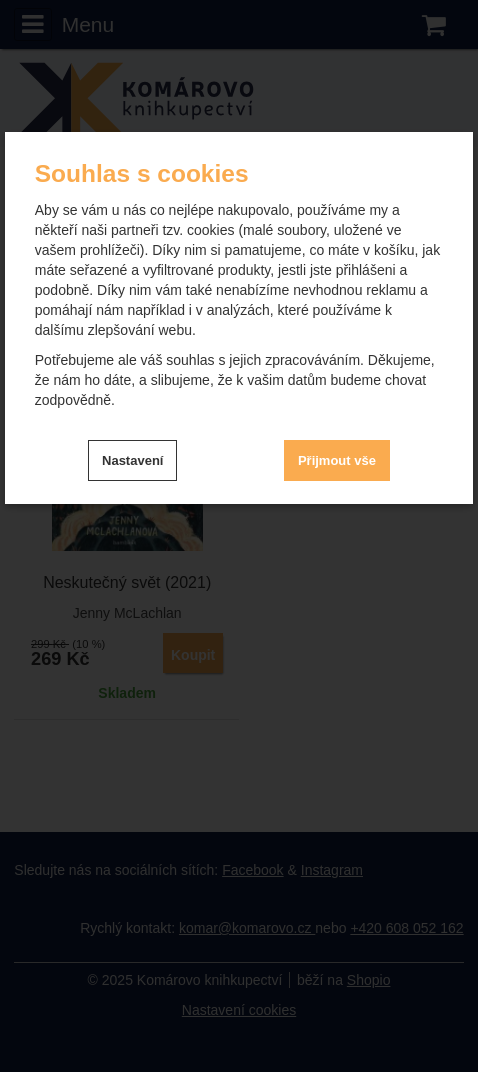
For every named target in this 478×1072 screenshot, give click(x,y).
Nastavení (132, 460)
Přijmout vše (337, 460)
